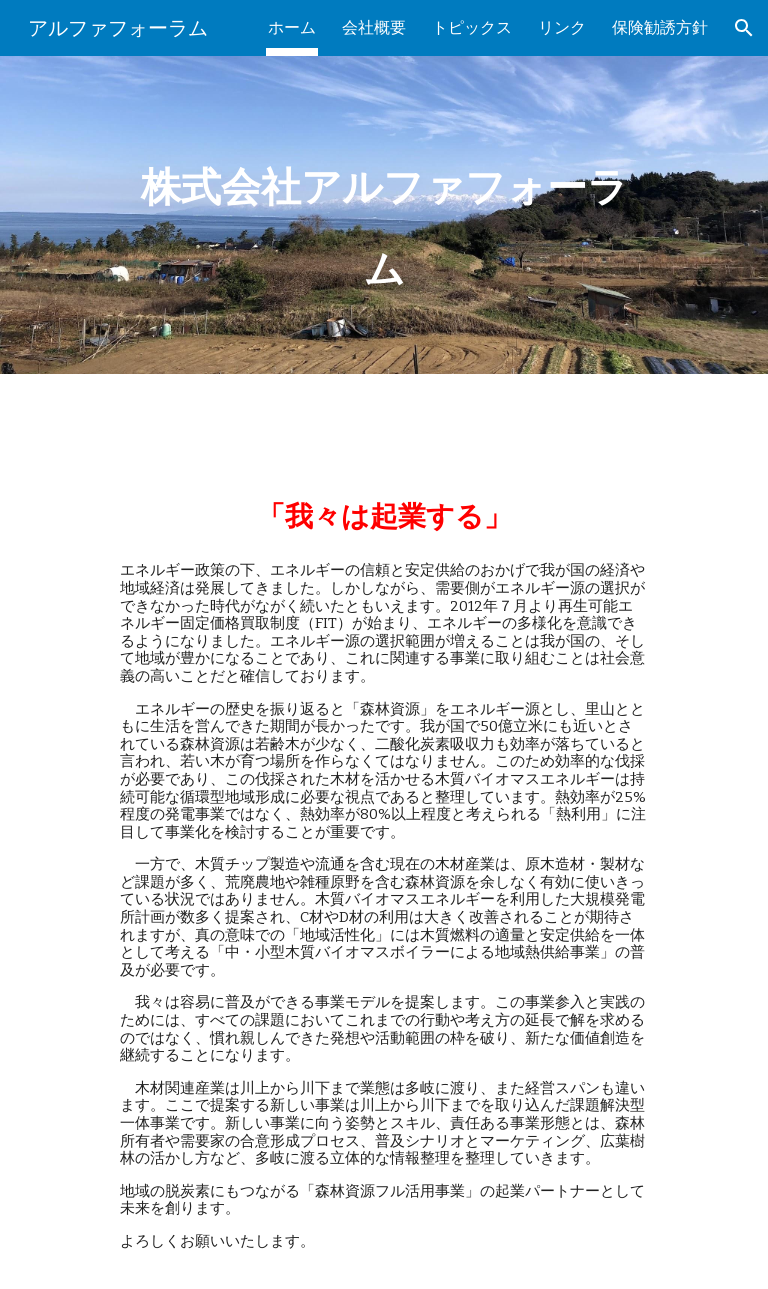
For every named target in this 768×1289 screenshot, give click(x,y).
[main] (383, 215)
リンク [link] (562, 27)
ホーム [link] (292, 27)
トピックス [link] (472, 27)
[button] (744, 28)
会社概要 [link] (374, 27)
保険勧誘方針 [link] (660, 27)
